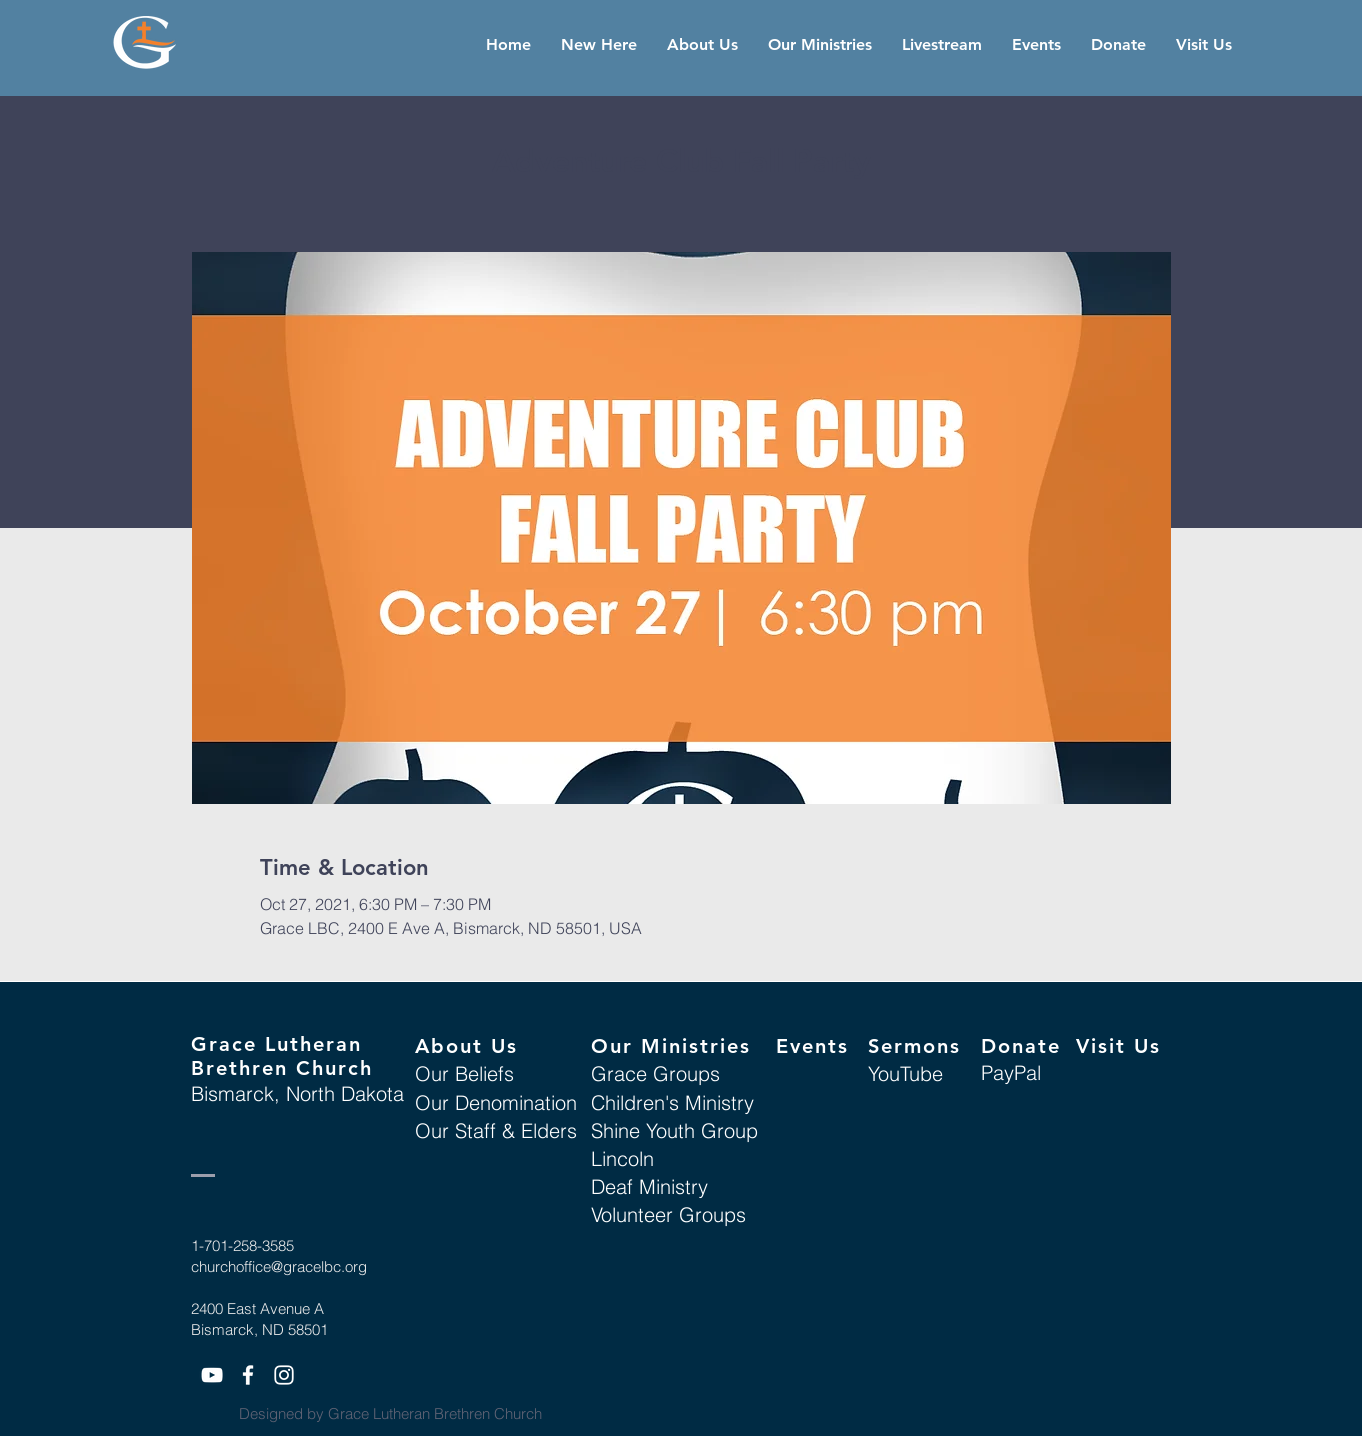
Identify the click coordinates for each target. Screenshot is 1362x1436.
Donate (1021, 1046)
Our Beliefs (464, 1073)
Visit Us (1118, 1046)
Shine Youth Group (674, 1130)
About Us (466, 1046)
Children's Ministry (672, 1102)
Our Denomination (496, 1102)
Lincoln (622, 1158)
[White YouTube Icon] (212, 1375)
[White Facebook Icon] (248, 1375)
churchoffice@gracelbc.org (279, 1266)
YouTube (905, 1073)
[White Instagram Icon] (284, 1375)
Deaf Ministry (649, 1186)
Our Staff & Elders (496, 1130)
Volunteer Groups (668, 1214)
